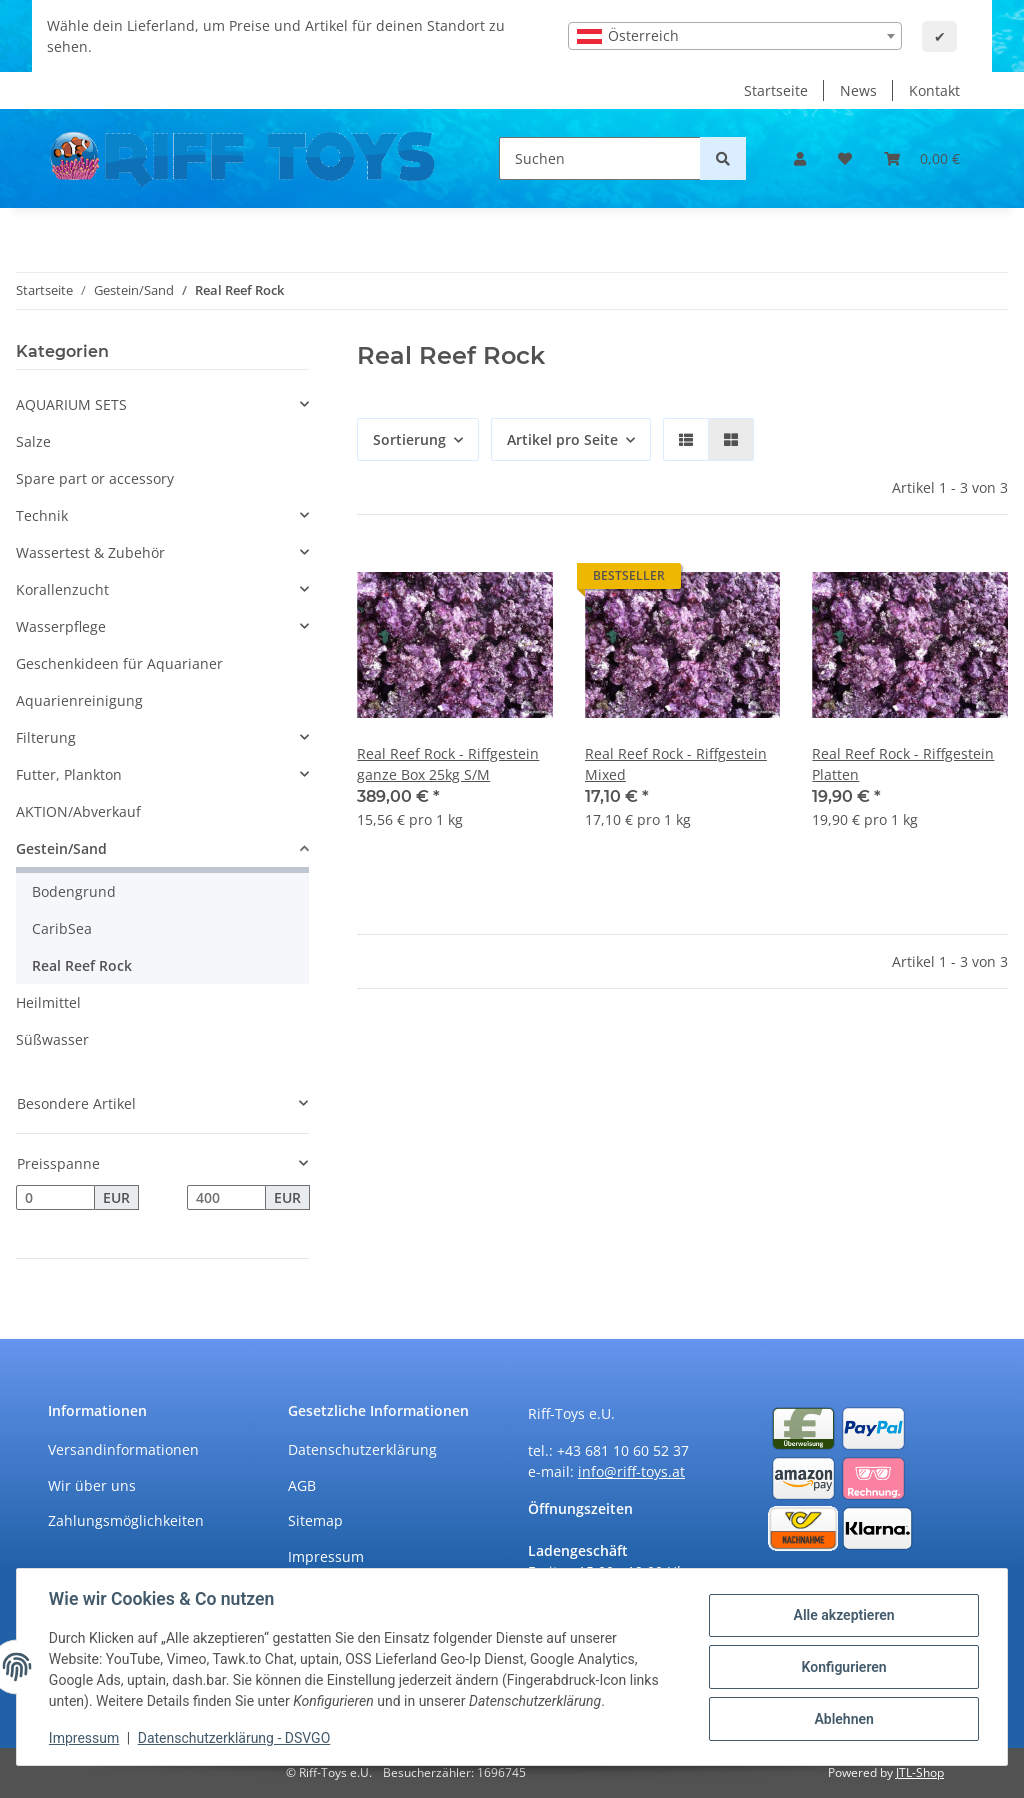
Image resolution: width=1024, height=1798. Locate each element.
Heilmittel (48, 1002)
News (858, 90)
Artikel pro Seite (562, 439)
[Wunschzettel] (845, 158)
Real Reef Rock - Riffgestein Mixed (676, 764)
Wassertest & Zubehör (90, 552)
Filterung (46, 737)
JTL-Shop (920, 1772)
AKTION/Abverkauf (78, 811)
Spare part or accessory (95, 478)
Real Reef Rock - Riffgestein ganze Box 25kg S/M (448, 764)
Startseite (776, 90)
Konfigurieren (843, 1667)
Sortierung (409, 439)
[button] (800, 158)
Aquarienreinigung (79, 700)
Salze (33, 441)
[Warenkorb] (922, 158)
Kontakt (934, 90)
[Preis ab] (55, 1198)
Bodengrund (74, 891)
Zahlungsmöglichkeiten (126, 1520)
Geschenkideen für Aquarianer (119, 663)
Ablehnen (843, 1719)
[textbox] (735, 36)
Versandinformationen (123, 1449)
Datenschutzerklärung (362, 1449)
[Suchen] (600, 158)
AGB (302, 1485)
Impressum (326, 1556)
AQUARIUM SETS (71, 404)
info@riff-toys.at (631, 1471)
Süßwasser (52, 1039)
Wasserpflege (61, 626)
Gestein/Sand (61, 848)
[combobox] (735, 36)
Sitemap (315, 1520)
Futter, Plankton (69, 774)
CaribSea (62, 928)
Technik (42, 515)
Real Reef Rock (82, 965)
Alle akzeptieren (843, 1615)
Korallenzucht (62, 589)
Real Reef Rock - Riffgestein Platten (903, 764)
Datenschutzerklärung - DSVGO (234, 1738)
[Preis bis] (226, 1198)
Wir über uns (92, 1485)
